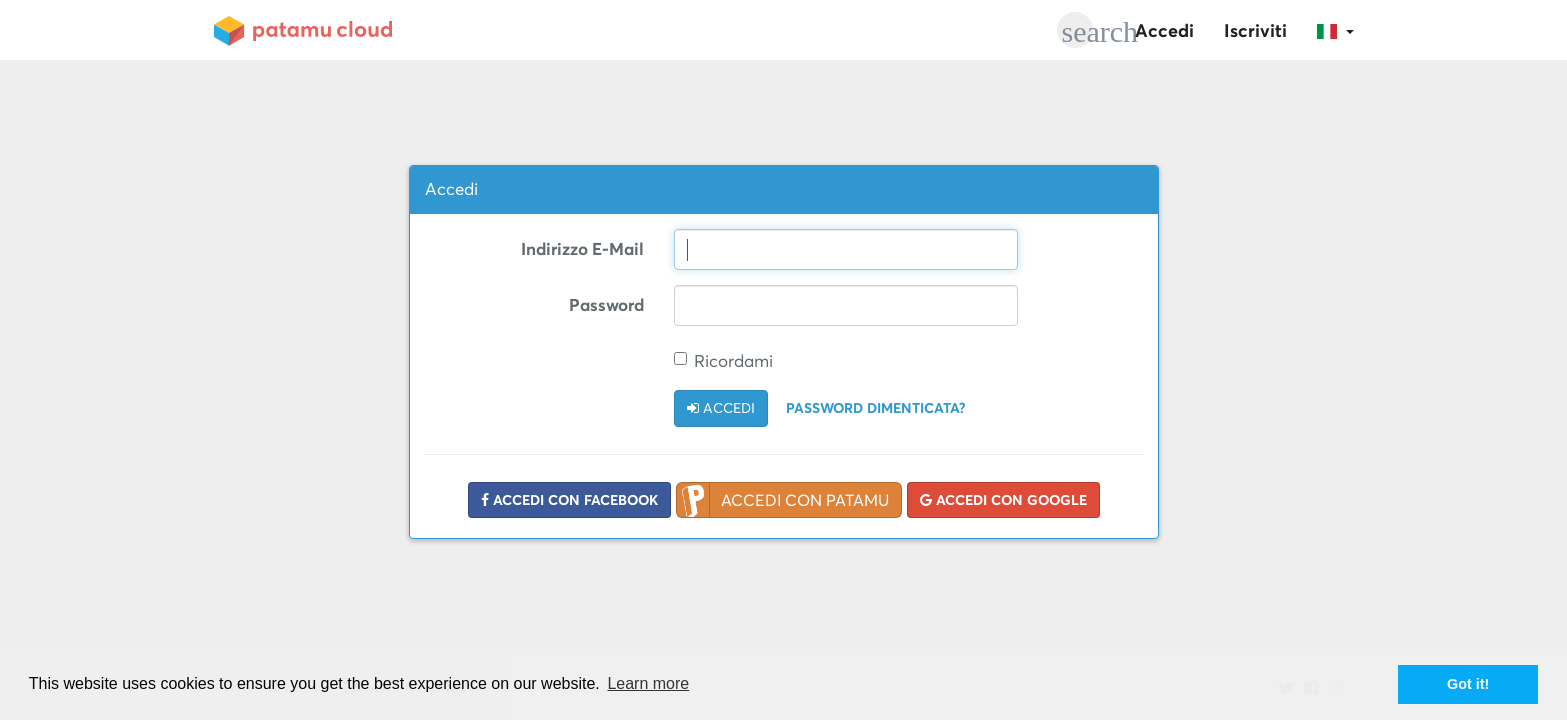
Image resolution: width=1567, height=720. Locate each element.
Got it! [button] (1468, 684)
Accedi (1164, 30)
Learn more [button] (648, 683)
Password (606, 305)
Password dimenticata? (876, 408)
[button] (1335, 30)
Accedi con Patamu (783, 500)
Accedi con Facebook (569, 500)
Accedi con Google (1003, 500)
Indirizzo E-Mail (582, 249)
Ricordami (723, 361)
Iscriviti (1255, 30)
